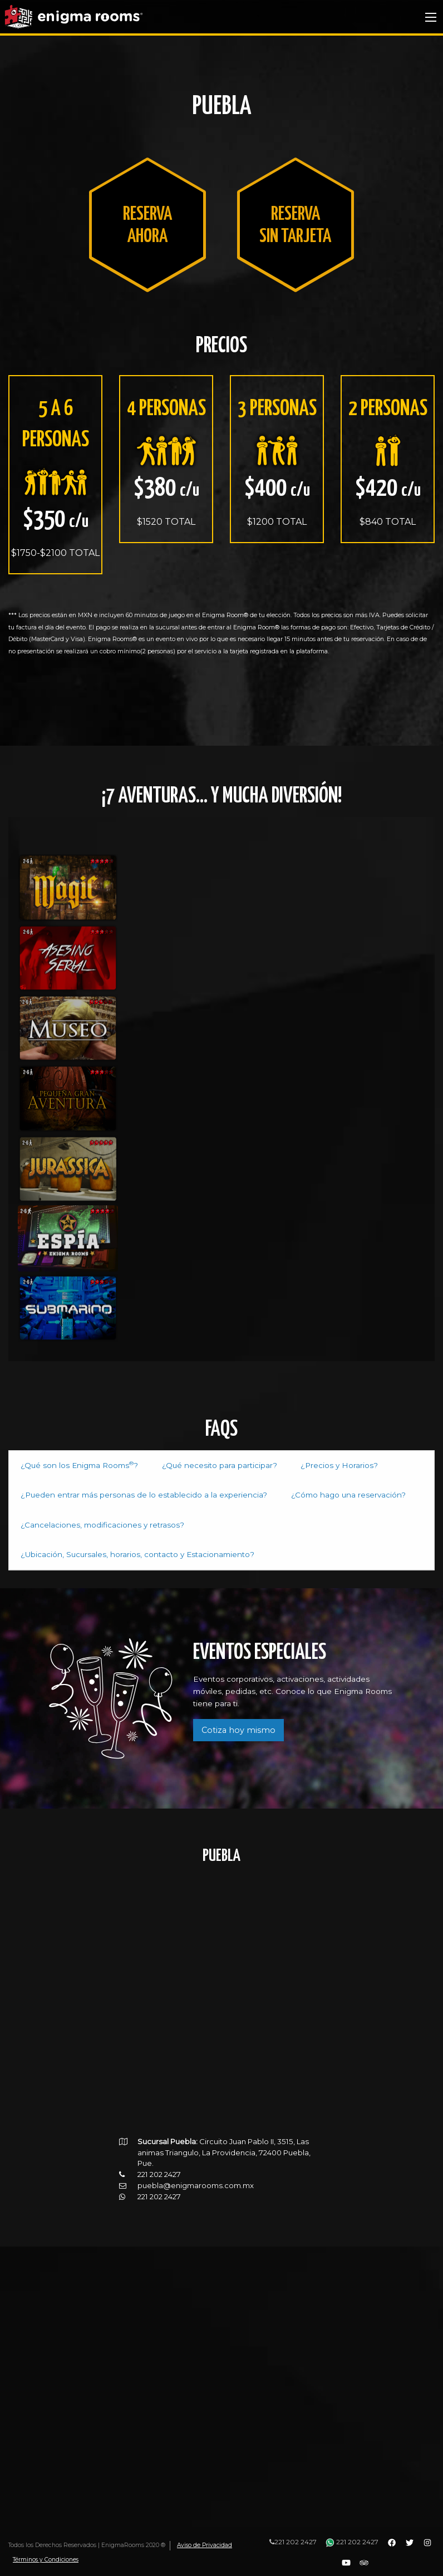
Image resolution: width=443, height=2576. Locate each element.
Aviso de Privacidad (205, 2545)
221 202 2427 (293, 2542)
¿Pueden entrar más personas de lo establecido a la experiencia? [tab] (123, 1494)
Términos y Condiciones (46, 2559)
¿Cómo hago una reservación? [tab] (299, 1494)
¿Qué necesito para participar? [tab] (198, 1465)
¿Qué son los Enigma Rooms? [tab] (72, 1464)
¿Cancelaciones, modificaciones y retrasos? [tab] (89, 1523)
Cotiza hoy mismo (238, 1698)
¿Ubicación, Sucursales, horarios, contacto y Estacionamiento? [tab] (283, 1523)
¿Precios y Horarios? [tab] (306, 1465)
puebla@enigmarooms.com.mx (195, 2153)
